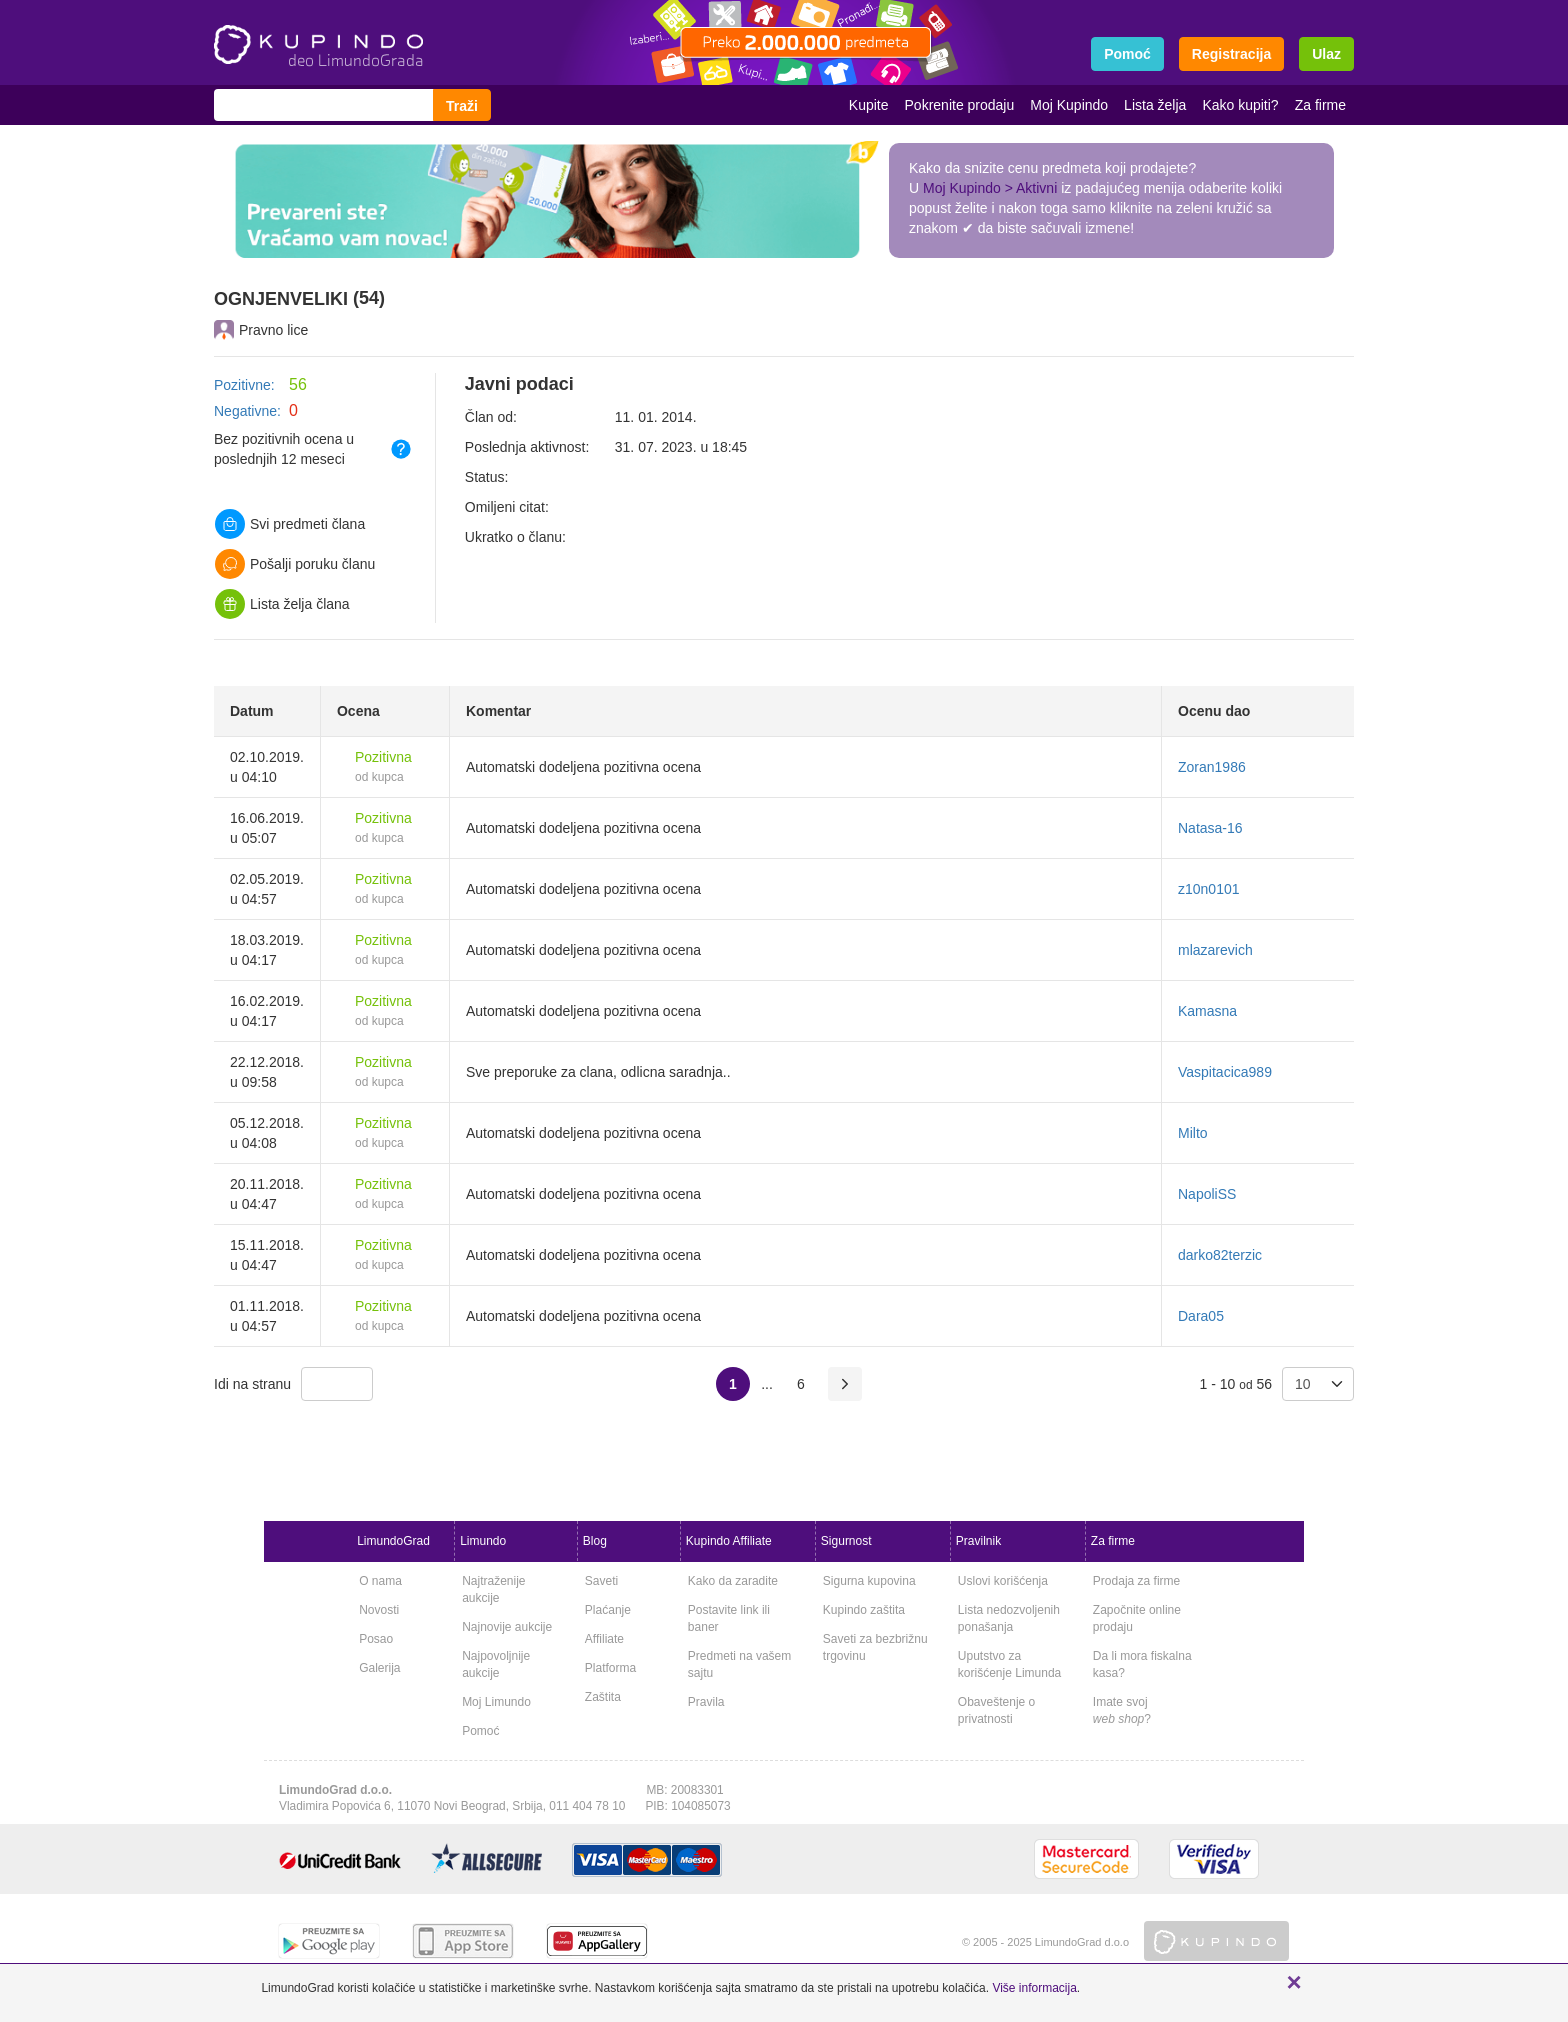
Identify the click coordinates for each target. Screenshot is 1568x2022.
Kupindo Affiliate (729, 1541)
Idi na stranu (252, 1384)
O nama (380, 1581)
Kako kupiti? (1240, 105)
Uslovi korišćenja (1003, 1581)
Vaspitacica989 (1225, 1072)
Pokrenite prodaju (960, 105)
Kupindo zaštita (864, 1610)
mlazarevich (1215, 950)
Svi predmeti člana (290, 524)
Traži (462, 106)
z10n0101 (1209, 889)
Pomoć (480, 1731)
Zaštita (603, 1697)
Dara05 (1201, 1316)
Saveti (601, 1581)
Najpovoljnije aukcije (496, 1664)
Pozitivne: (244, 385)
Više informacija (1034, 1988)
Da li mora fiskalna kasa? (1142, 1664)
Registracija (1231, 54)
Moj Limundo (496, 1702)
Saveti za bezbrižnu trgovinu (875, 1647)
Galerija (379, 1668)
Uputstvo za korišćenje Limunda (1009, 1664)
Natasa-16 (1210, 828)
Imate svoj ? (1122, 1710)
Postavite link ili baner (729, 1618)
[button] (1293, 1982)
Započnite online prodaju (1137, 1618)
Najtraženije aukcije (493, 1589)
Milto (1193, 1133)
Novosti (379, 1610)
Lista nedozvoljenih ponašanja (1009, 1618)
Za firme (1320, 105)
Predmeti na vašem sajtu (739, 1664)
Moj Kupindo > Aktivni (990, 188)
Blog (595, 1541)
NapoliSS (1207, 1194)
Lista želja (1155, 105)
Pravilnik (978, 1541)
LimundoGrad (393, 1541)
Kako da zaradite (733, 1581)
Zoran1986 (1212, 767)
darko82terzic (1220, 1255)
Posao (376, 1639)
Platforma (610, 1668)
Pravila (706, 1702)
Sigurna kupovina (869, 1581)
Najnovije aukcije (507, 1627)
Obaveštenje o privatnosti (996, 1710)
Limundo (483, 1541)
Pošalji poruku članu (295, 564)
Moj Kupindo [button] (1069, 105)
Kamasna (1207, 1011)
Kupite (869, 105)
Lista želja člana (282, 604)
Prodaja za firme (1136, 1581)
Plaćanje (608, 1610)
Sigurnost (846, 1541)
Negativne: (247, 411)
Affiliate (604, 1639)
